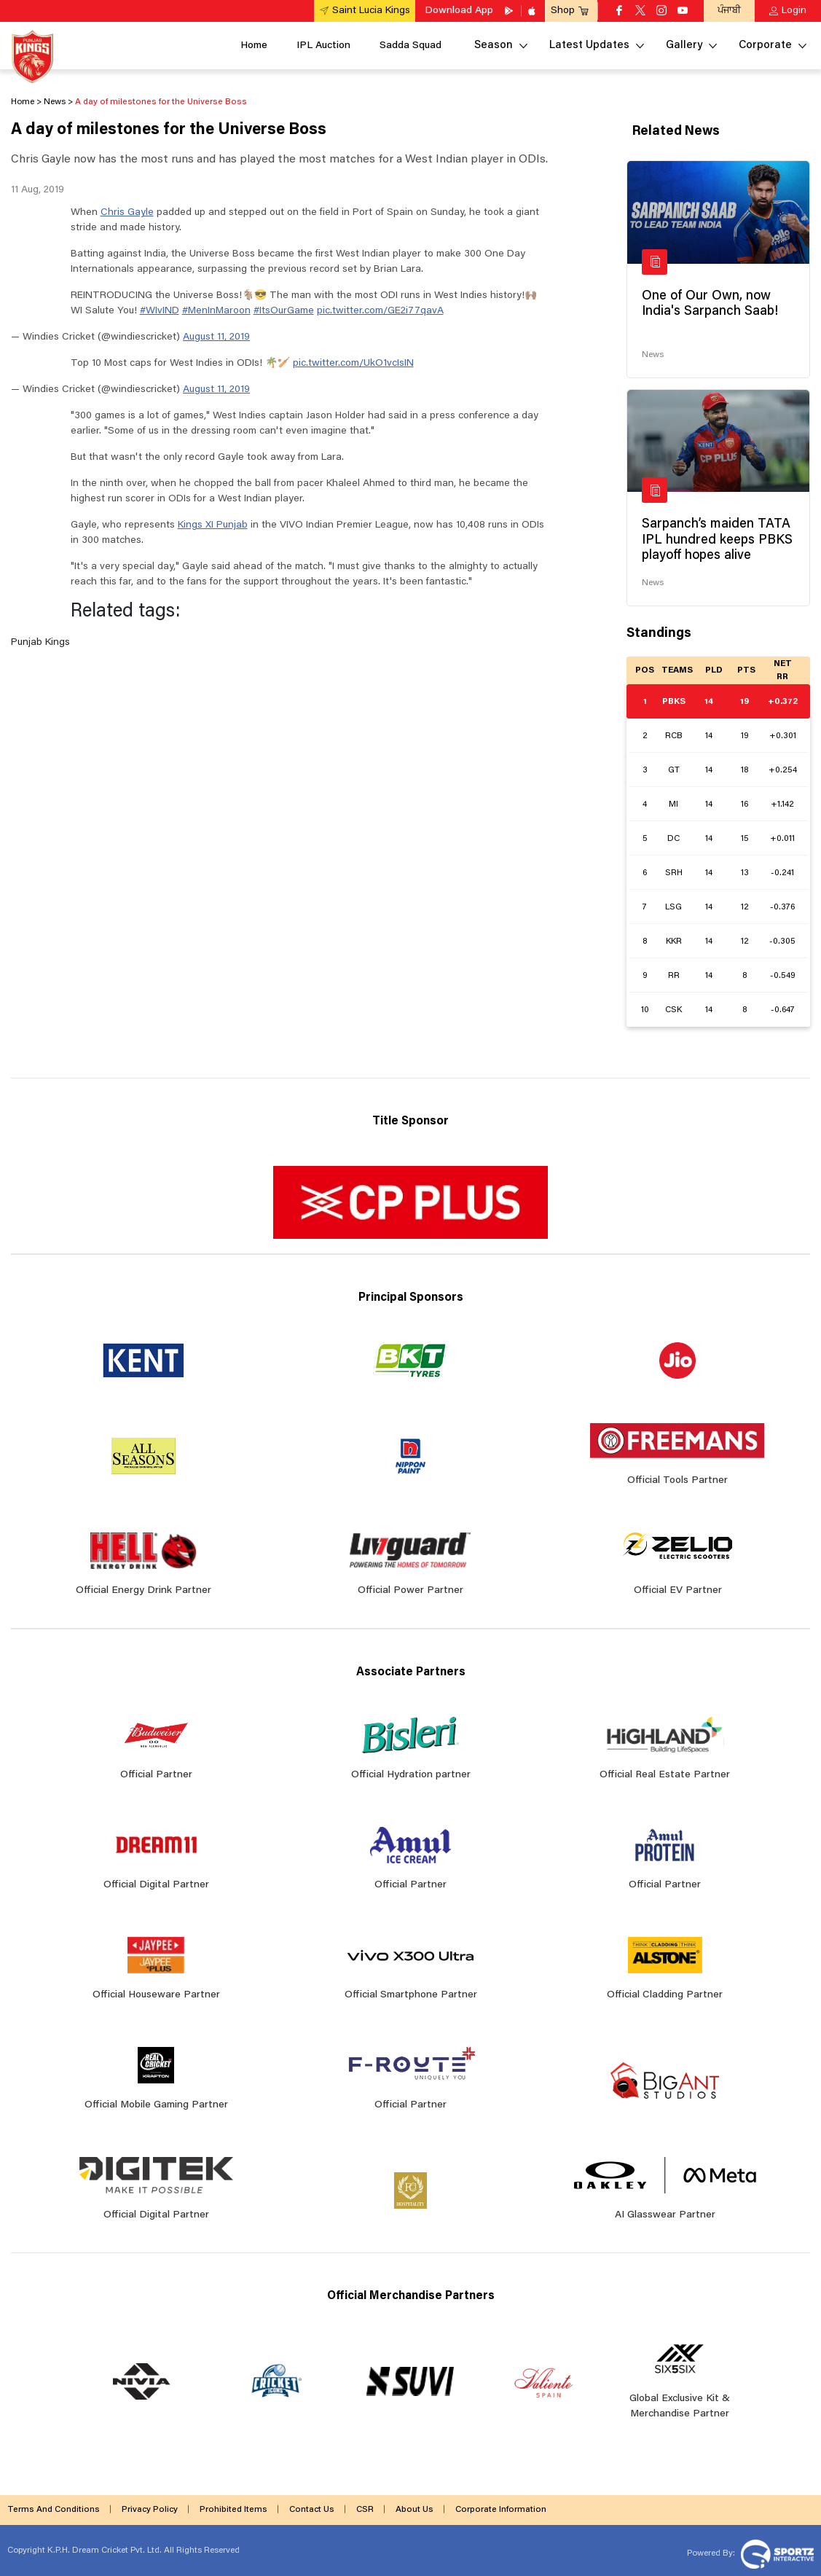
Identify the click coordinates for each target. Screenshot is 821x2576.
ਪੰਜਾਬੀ (729, 10)
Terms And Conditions (53, 2509)
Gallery (684, 45)
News (653, 355)
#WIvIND (159, 311)
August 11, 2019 (216, 337)
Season (493, 45)
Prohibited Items (233, 2509)
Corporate (765, 45)
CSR (365, 2509)
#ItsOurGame (284, 311)
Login (794, 11)
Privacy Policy (150, 2509)
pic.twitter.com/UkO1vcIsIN (353, 364)
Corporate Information (500, 2509)
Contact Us (311, 2509)
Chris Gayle (127, 213)
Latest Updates (589, 45)
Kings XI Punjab (213, 525)
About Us (414, 2509)
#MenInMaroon (216, 311)
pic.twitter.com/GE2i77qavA (380, 311)
